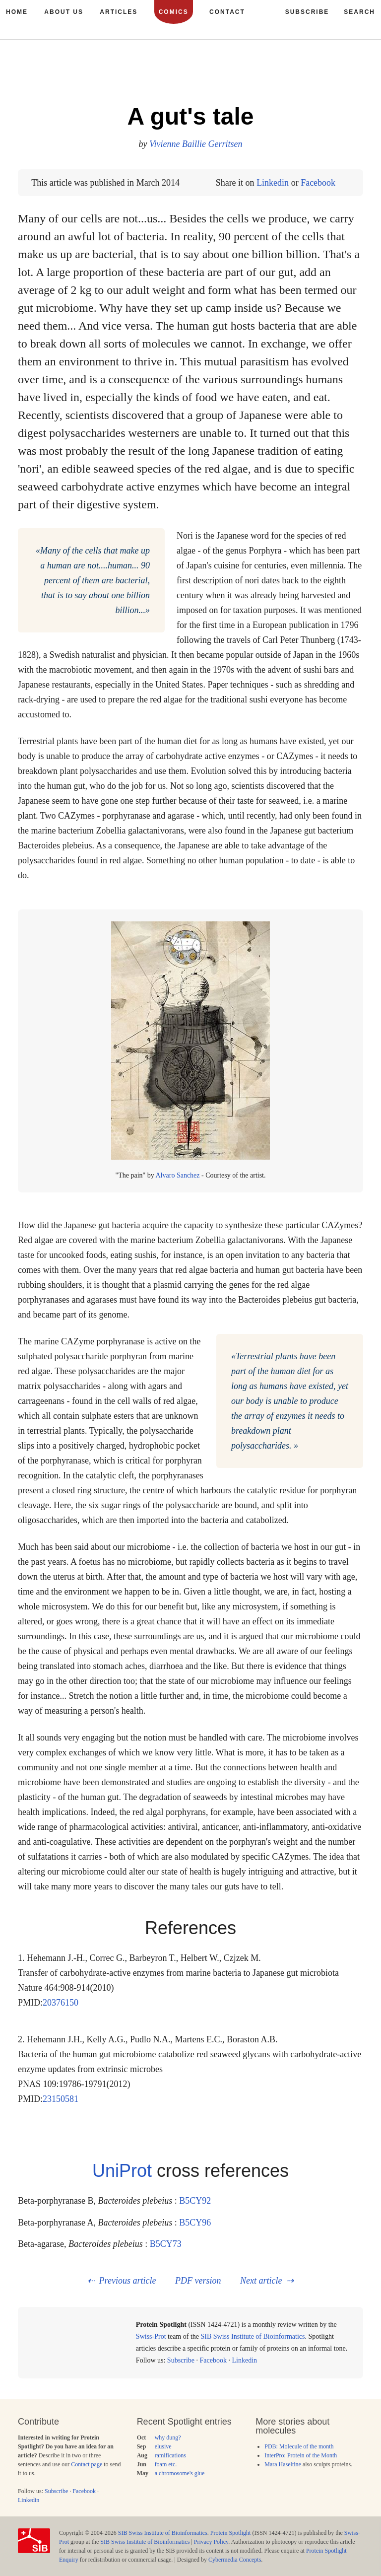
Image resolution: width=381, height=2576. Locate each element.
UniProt (122, 2170)
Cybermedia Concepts (234, 2559)
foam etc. (166, 2464)
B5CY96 (195, 2223)
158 (331, 74)
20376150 (60, 2003)
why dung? (168, 2437)
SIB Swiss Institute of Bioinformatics (253, 2336)
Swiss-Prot (151, 2336)
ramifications (170, 2455)
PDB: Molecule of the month (298, 2446)
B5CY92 (195, 2201)
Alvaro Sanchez (178, 1175)
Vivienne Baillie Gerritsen (196, 144)
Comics (174, 11)
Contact (227, 11)
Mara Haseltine (282, 2464)
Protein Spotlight (230, 2532)
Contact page (86, 2464)
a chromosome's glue (180, 2473)
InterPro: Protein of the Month (300, 2455)
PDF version (198, 2281)
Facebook (318, 183)
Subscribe (180, 2360)
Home (17, 11)
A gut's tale (190, 116)
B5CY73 (166, 2244)
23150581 (60, 2099)
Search (359, 11)
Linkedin (272, 183)
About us (63, 11)
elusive (163, 2446)
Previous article (127, 2281)
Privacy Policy (211, 2541)
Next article (261, 2281)
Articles (118, 11)
